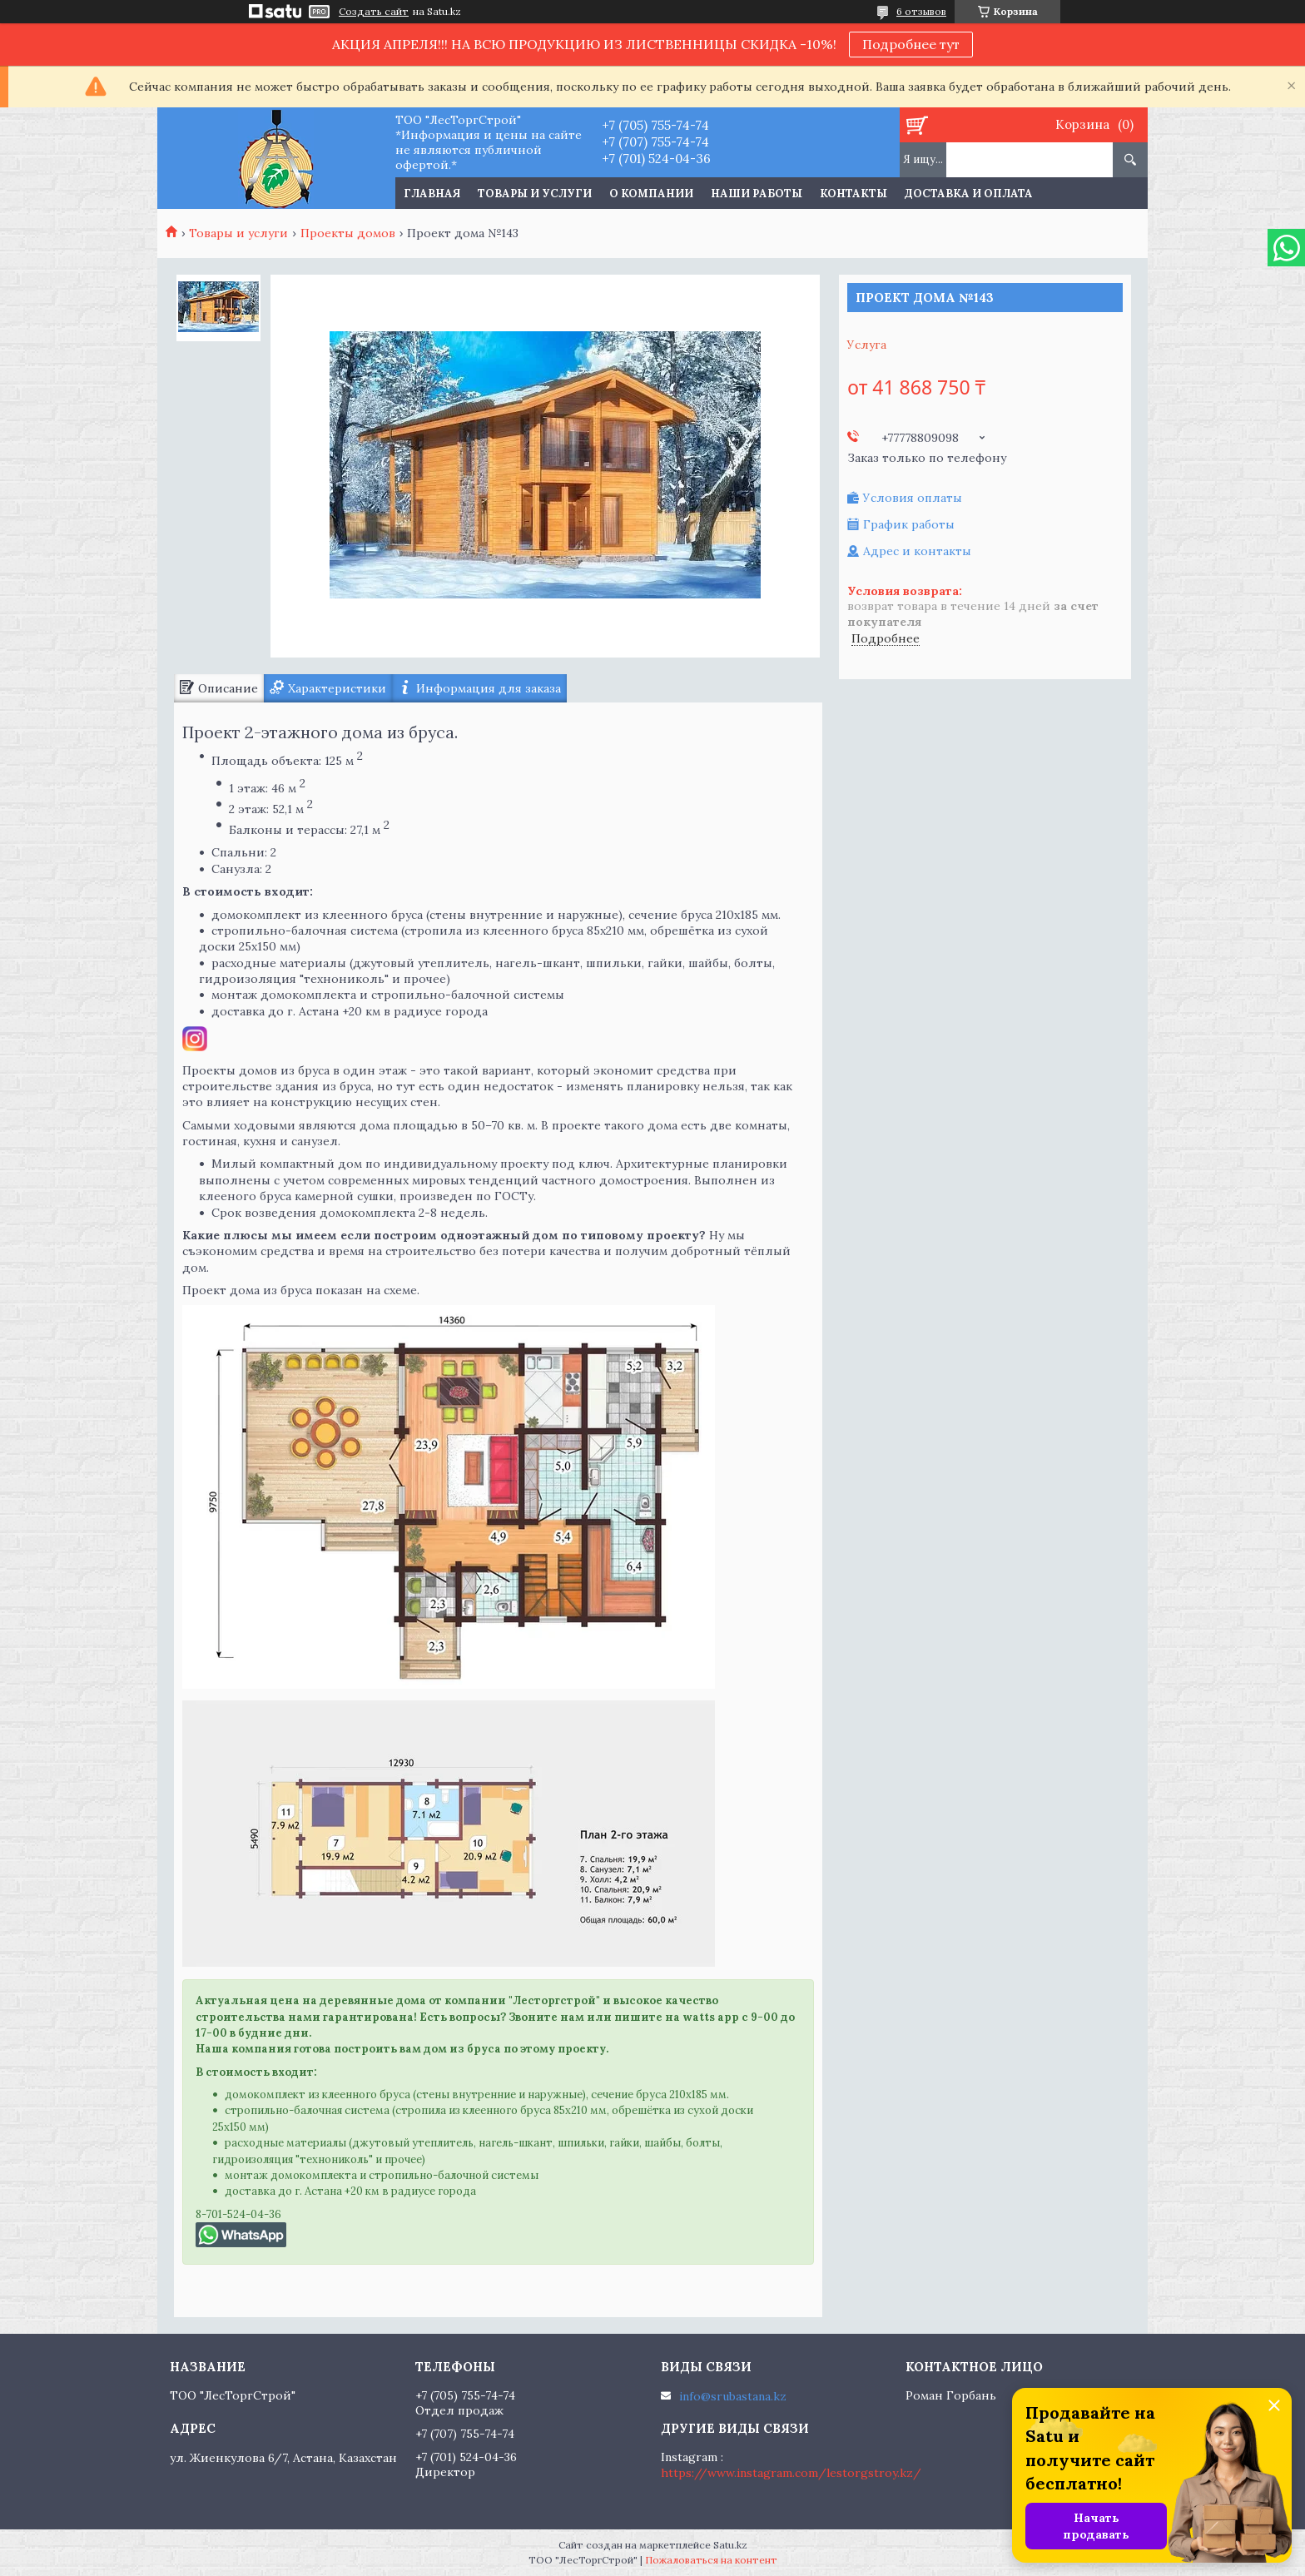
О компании (651, 193)
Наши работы (756, 193)
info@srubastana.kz (732, 2396)
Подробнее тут (911, 44)
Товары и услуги (535, 193)
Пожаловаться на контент (711, 2560)
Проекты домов (347, 233)
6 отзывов (921, 11)
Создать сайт (374, 11)
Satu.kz (730, 2545)
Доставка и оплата (969, 193)
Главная (432, 193)
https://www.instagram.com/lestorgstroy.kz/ (791, 2472)
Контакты (853, 193)
